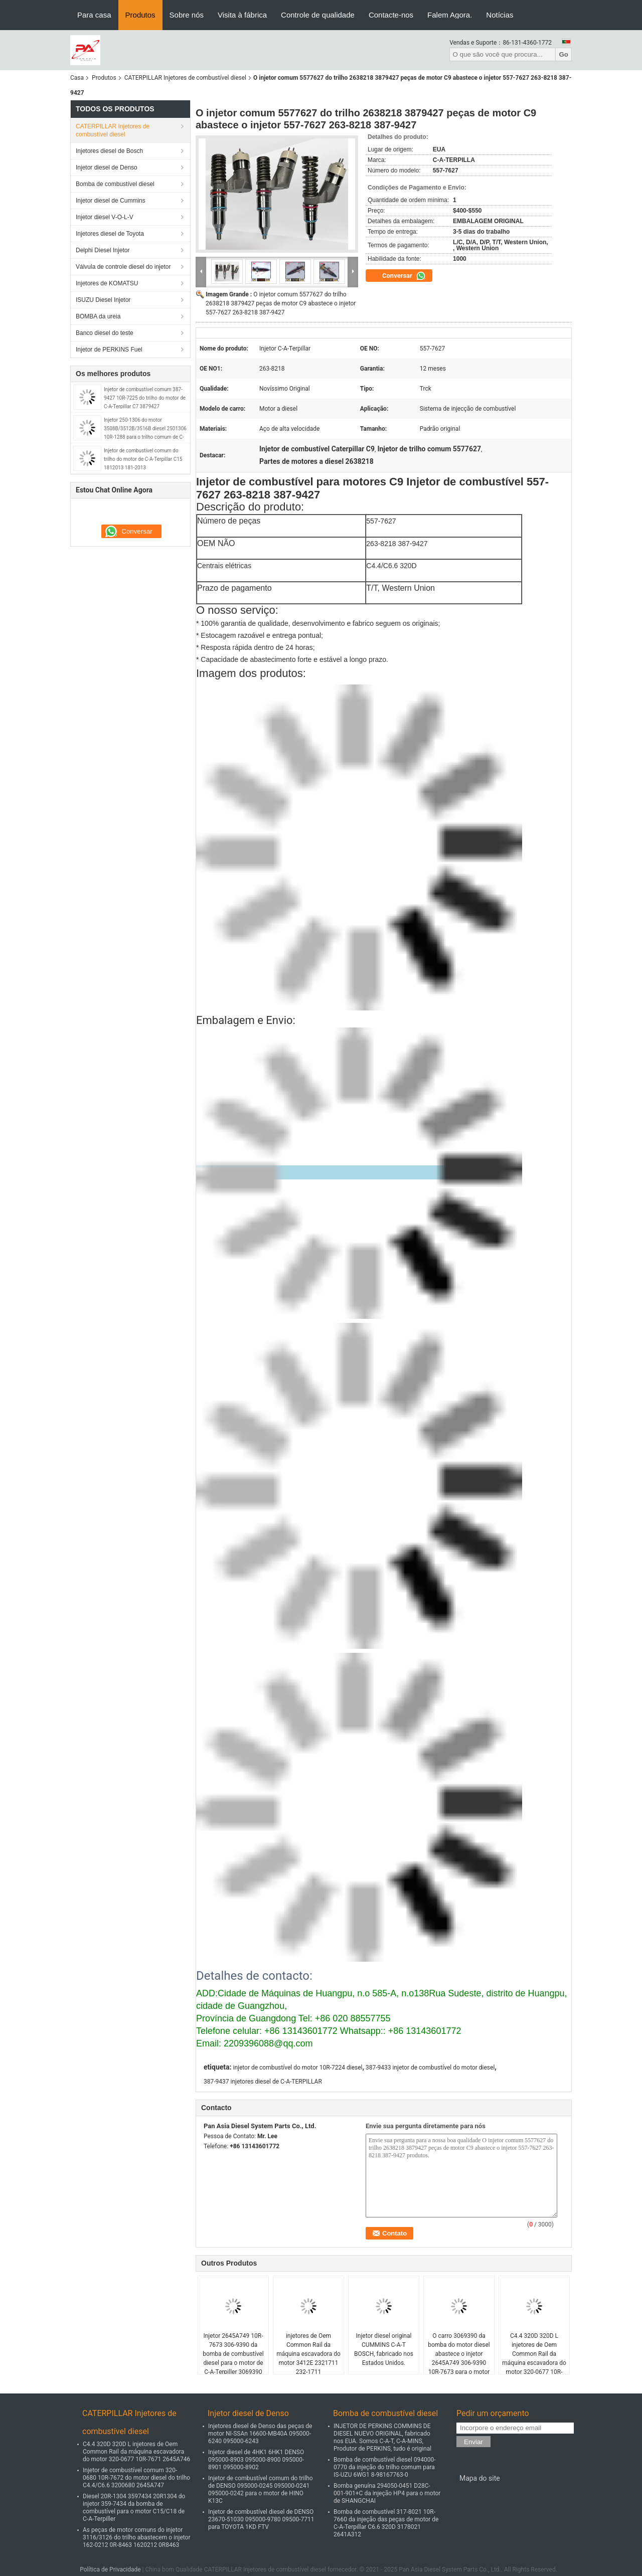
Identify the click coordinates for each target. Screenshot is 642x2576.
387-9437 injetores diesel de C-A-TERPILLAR (263, 2081)
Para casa (94, 15)
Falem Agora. (449, 15)
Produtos (140, 15)
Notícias (499, 15)
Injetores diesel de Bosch (109, 150)
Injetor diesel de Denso (106, 167)
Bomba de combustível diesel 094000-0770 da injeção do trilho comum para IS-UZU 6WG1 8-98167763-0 (385, 2467)
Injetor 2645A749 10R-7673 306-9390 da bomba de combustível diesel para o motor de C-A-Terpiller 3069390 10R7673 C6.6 (233, 2358)
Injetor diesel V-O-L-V (104, 217)
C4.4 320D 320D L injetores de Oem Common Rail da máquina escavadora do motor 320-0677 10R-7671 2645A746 (534, 2358)
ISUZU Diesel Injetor (103, 299)
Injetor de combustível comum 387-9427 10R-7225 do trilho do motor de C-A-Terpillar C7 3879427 (145, 398)
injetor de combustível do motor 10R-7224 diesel (297, 2067)
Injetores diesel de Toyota (110, 233)
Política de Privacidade (110, 2569)
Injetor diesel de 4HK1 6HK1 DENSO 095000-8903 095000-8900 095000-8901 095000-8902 (256, 2460)
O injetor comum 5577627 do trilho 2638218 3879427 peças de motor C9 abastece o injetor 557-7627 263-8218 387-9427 (281, 303)
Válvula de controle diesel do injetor (123, 266)
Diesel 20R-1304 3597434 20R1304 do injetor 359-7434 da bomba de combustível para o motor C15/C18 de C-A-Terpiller (134, 2507)
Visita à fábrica (242, 15)
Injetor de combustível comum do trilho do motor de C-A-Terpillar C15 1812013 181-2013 (143, 459)
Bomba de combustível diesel (115, 184)
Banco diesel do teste (104, 332)
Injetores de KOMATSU (107, 283)
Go (563, 54)
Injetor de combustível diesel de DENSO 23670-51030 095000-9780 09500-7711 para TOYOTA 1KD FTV (261, 2519)
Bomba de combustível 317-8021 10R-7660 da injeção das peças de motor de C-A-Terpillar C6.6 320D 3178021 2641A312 (386, 2523)
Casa (77, 77)
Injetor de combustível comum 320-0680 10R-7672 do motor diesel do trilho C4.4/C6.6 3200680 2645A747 (136, 2478)
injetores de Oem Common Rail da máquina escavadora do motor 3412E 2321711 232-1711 (308, 2353)
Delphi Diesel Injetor (102, 250)
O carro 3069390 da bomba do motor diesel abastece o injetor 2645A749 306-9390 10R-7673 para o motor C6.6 (459, 2358)
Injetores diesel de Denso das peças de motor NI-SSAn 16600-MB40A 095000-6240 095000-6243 (260, 2434)
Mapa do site (479, 2478)
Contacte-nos (391, 15)
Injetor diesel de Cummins (110, 200)
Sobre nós (187, 15)
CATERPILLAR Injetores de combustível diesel (185, 77)
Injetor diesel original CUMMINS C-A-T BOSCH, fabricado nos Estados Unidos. (383, 2349)
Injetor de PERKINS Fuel (109, 349)
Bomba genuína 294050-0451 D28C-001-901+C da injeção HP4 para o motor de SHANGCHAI (387, 2493)
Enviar (473, 2442)
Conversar (404, 276)
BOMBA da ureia (98, 316)
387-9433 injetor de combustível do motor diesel (430, 2067)
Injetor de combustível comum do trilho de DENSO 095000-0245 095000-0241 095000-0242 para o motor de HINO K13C (260, 2489)
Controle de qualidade (318, 15)
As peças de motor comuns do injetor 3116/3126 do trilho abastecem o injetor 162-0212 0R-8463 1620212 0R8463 (136, 2537)
